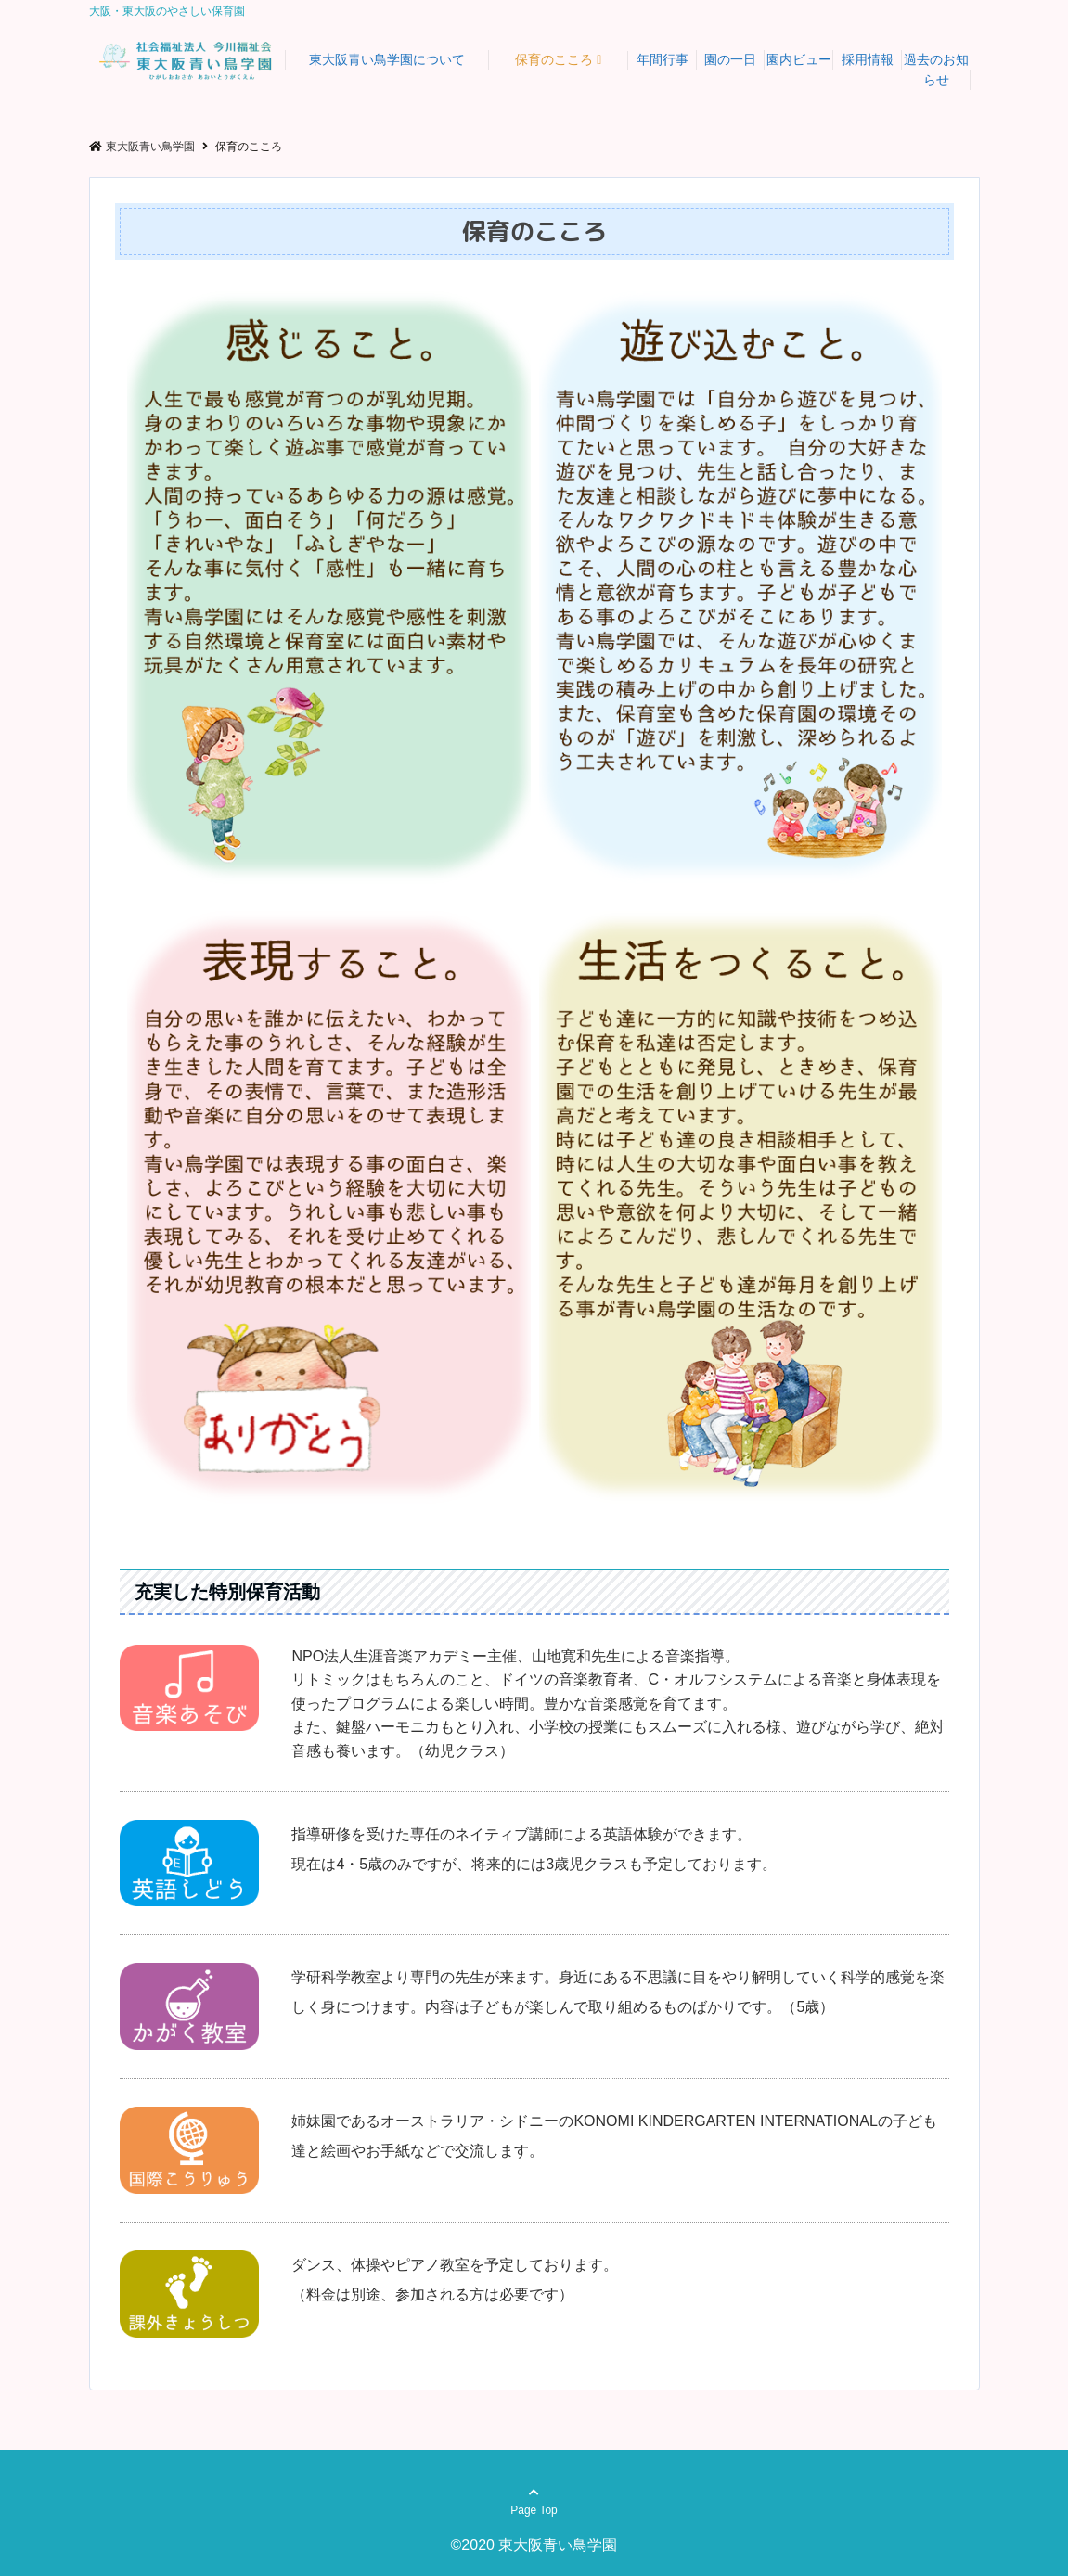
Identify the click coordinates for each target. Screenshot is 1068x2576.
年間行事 (662, 59)
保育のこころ (554, 59)
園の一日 (730, 59)
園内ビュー (798, 59)
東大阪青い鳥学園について (387, 59)
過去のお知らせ (936, 69)
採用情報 (868, 59)
